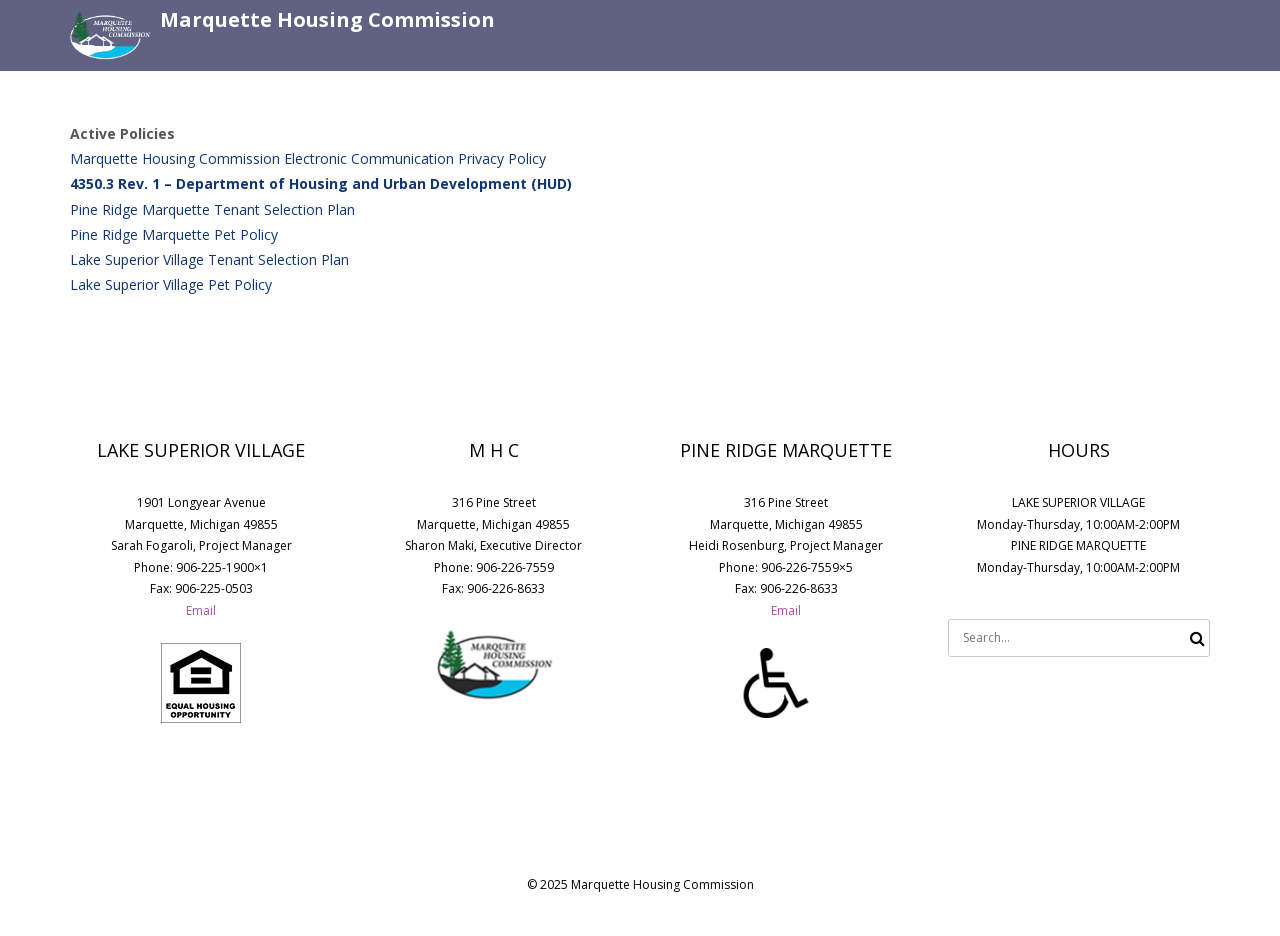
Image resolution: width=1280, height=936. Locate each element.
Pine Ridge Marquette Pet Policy (174, 234)
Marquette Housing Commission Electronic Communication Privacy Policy (308, 158)
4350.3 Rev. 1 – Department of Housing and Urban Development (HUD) (321, 183)
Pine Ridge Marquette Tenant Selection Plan (212, 209)
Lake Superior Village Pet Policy (171, 284)
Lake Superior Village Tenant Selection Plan (209, 259)
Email (201, 610)
